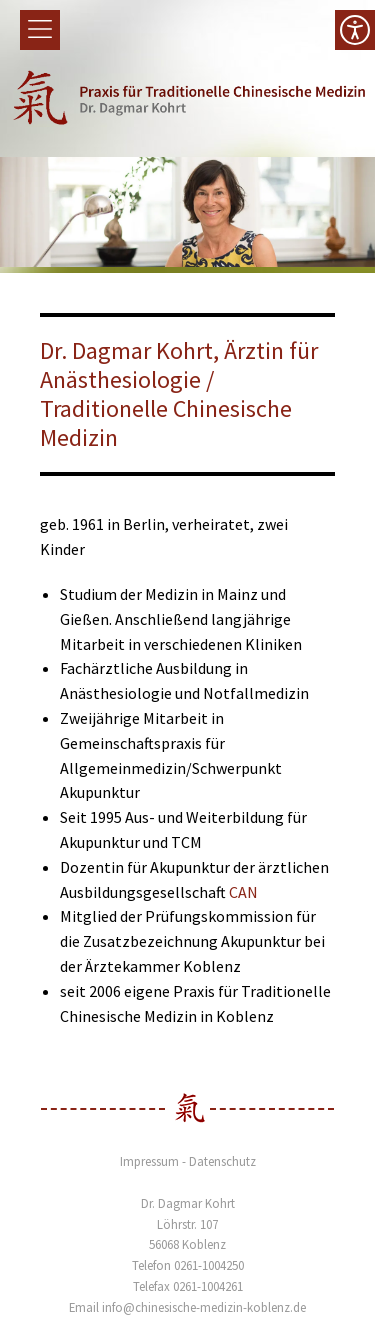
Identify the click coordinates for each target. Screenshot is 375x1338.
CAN (243, 892)
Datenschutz (222, 1161)
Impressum (149, 1161)
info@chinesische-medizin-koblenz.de (204, 1307)
